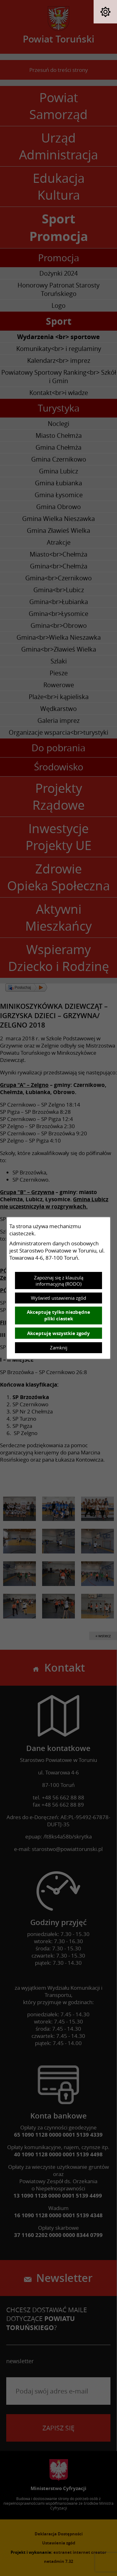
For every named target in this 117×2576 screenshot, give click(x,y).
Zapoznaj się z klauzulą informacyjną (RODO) (58, 1280)
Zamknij (58, 1347)
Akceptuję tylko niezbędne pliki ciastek (58, 1315)
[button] (105, 11)
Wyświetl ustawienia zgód (58, 1298)
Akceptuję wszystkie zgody (58, 1333)
